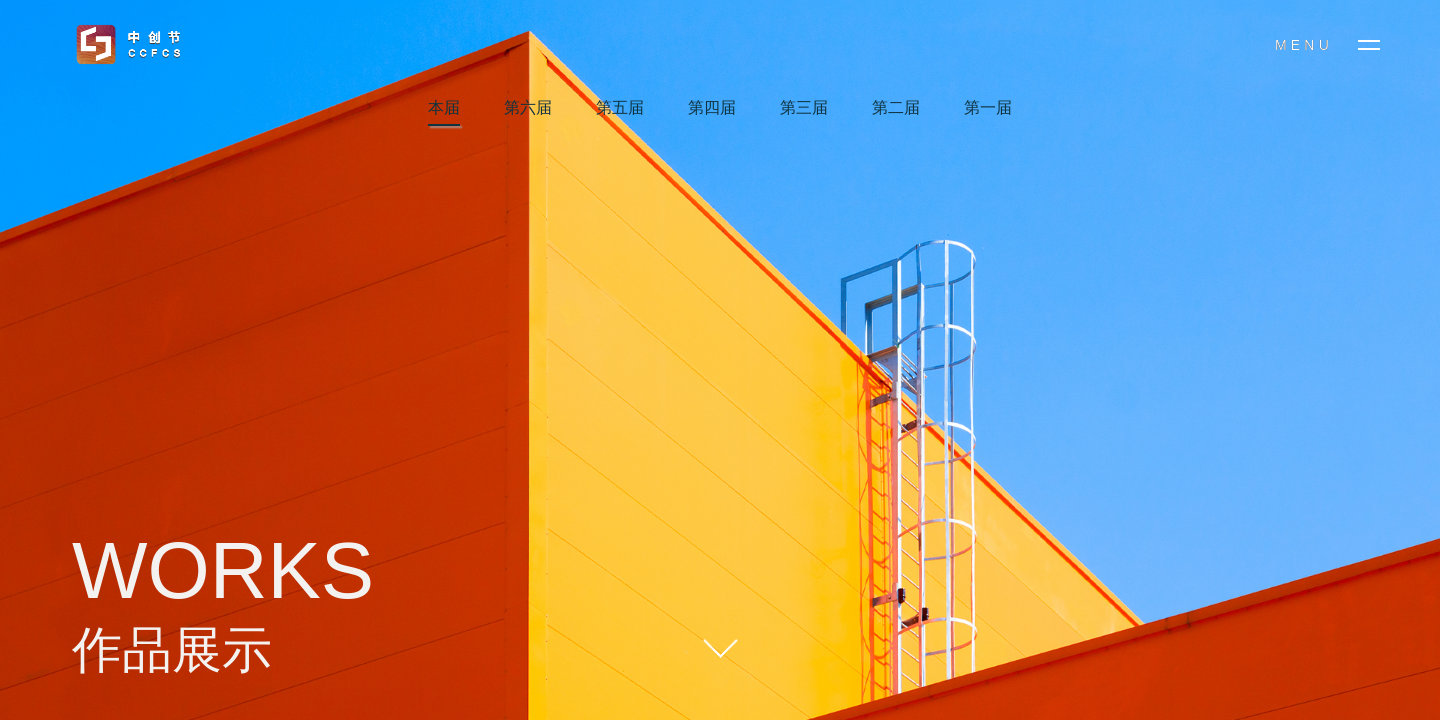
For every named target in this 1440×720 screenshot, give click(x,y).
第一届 (988, 107)
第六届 (528, 107)
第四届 (712, 107)
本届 (444, 107)
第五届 (620, 107)
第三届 (804, 107)
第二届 (896, 107)
